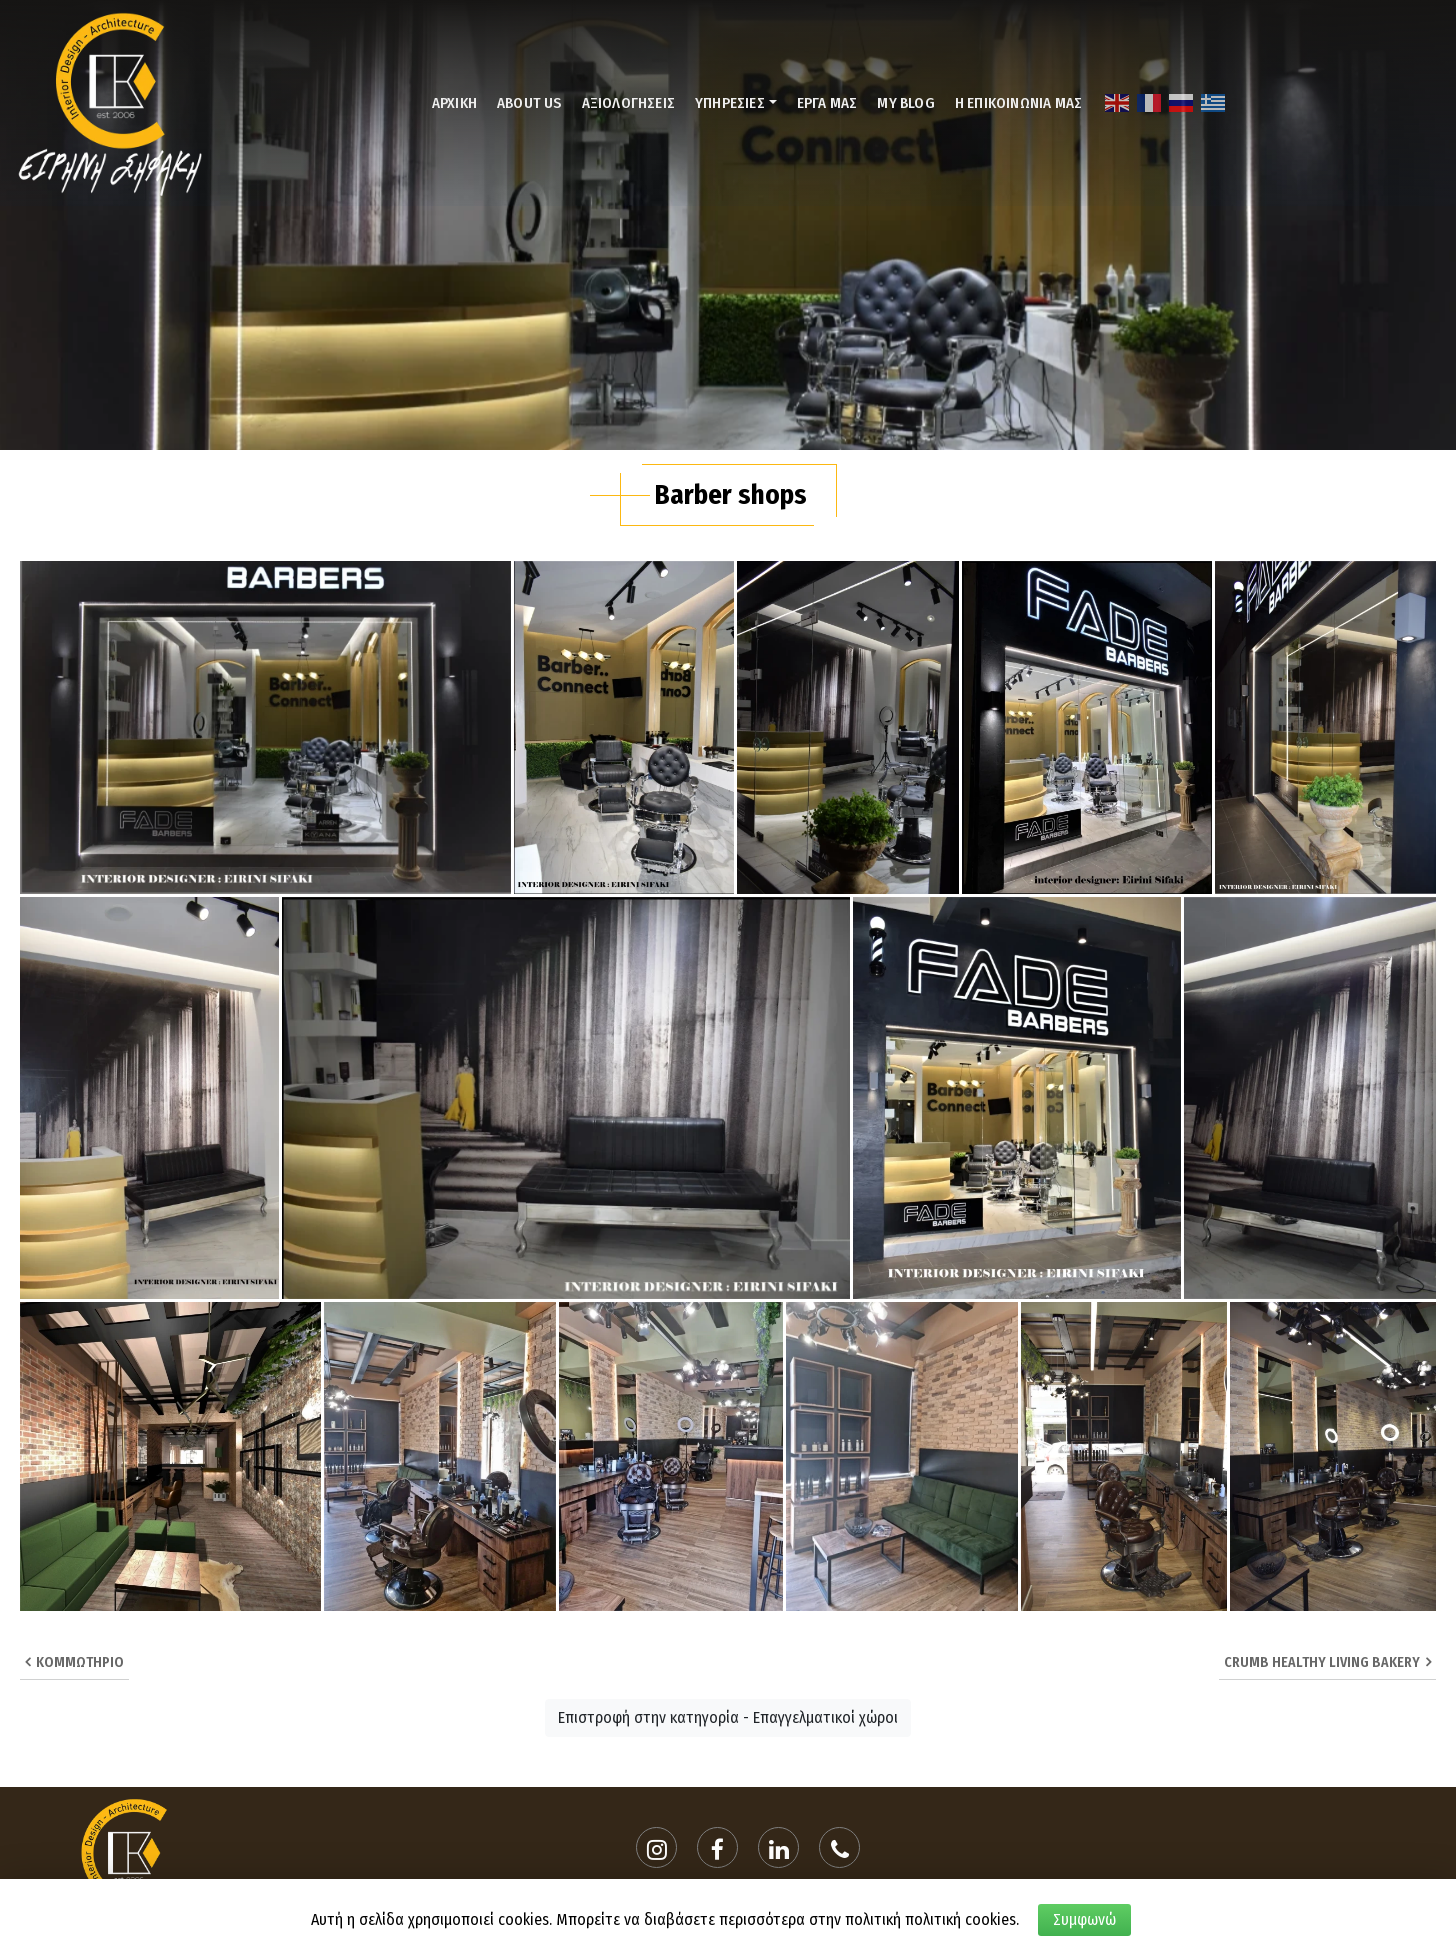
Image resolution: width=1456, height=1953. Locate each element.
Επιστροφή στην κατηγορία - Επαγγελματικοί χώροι (728, 1717)
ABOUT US (529, 103)
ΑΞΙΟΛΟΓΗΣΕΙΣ (628, 103)
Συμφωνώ (1084, 1919)
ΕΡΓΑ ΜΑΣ (827, 103)
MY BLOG (905, 103)
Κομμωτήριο (74, 1662)
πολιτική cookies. (962, 1919)
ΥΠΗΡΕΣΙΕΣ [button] (730, 103)
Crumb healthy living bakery (1327, 1662)
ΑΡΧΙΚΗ (454, 103)
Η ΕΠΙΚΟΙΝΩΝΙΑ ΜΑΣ (1018, 103)
